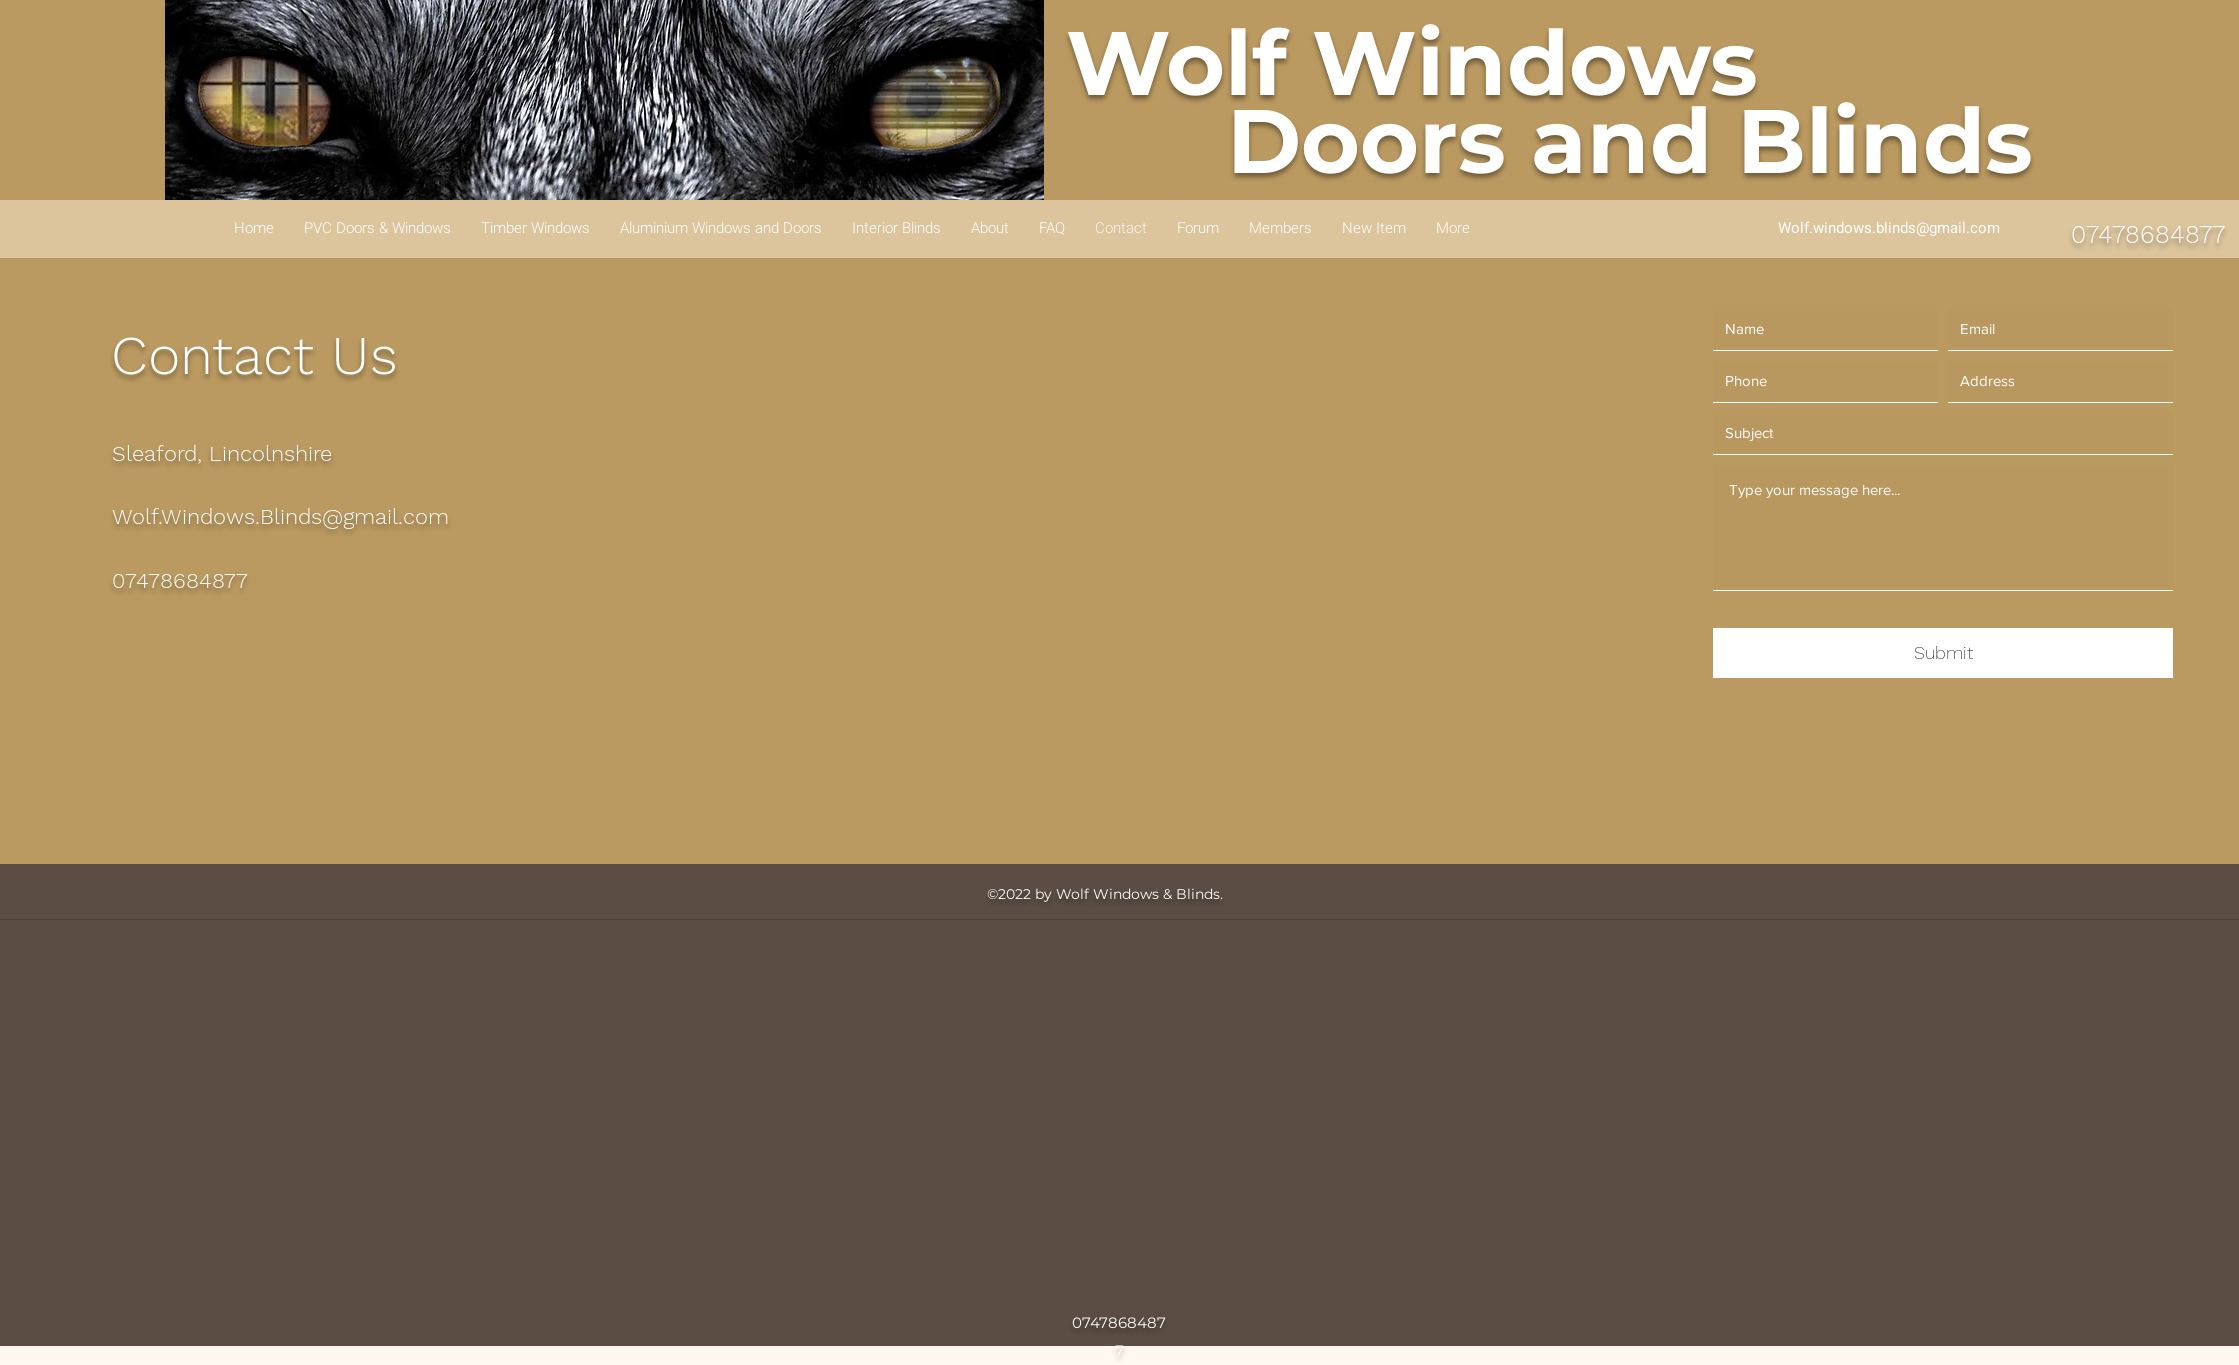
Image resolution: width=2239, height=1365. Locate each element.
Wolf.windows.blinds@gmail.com (1889, 228)
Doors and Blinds (1630, 141)
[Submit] (1943, 653)
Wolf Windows (1412, 63)
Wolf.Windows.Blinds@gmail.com (280, 516)
